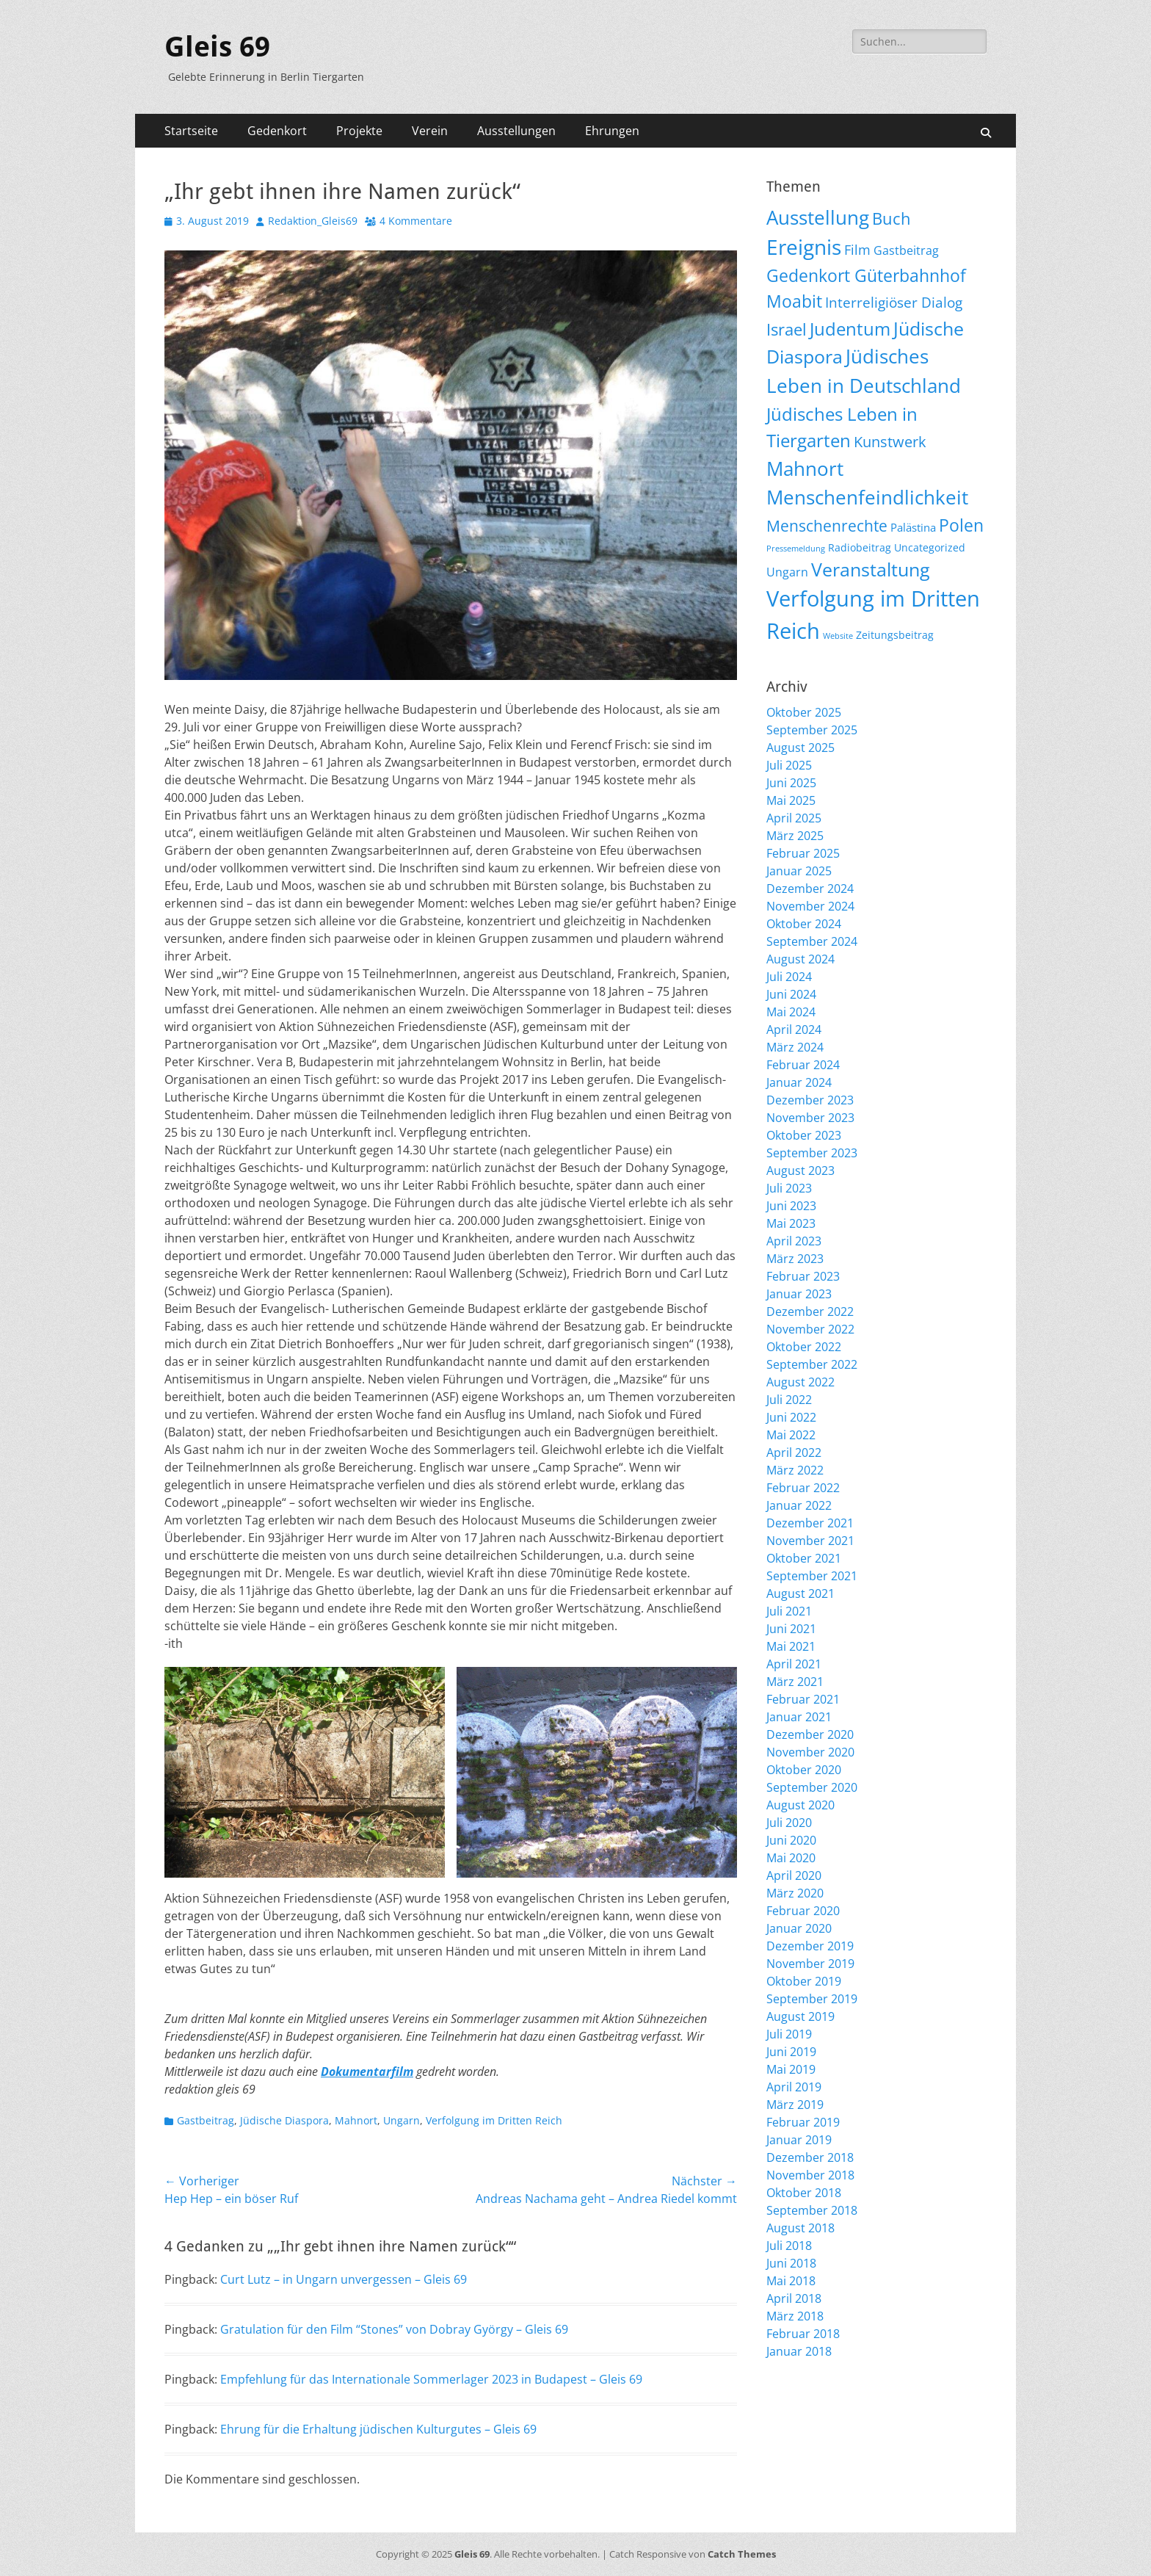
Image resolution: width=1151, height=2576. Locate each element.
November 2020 (810, 1752)
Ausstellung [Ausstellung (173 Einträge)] (817, 217)
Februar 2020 (803, 1911)
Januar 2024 (799, 1082)
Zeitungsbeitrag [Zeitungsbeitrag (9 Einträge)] (895, 635)
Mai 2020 (791, 1858)
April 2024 (793, 1029)
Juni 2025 (791, 783)
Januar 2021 (799, 1717)
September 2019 (811, 1999)
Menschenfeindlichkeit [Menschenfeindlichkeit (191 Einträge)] (867, 497)
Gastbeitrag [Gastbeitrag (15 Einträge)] (906, 250)
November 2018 (810, 2175)
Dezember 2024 (810, 888)
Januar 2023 (799, 1294)
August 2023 (800, 1170)
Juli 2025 (789, 765)
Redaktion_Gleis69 (312, 221)
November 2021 (810, 1541)
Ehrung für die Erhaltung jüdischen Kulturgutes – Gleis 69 (378, 2429)
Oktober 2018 (803, 2193)
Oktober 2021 (803, 1558)
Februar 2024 (803, 1065)
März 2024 (795, 1047)
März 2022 (795, 1470)
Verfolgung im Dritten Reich (494, 2120)
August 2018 (800, 2228)
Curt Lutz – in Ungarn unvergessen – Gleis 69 (343, 2279)
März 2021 (795, 1682)
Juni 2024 (791, 994)
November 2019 (810, 1963)
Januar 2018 (799, 2351)
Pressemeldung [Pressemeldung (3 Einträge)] (795, 548)
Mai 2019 (791, 2069)
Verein (430, 131)
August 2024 (800, 959)
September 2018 (811, 2210)
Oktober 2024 (803, 924)
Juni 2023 (791, 1206)
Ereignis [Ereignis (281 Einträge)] (803, 247)
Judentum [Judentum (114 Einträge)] (850, 328)
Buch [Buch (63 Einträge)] (891, 218)
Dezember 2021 (810, 1523)
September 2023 (811, 1153)
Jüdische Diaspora (284, 2120)
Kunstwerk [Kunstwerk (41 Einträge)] (890, 442)
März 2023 (795, 1259)
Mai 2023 (791, 1223)
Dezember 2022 (810, 1311)
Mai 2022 (791, 1435)
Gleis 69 (217, 47)
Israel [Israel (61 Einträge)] (786, 329)
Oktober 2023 (803, 1135)
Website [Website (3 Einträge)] (838, 636)
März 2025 (795, 836)
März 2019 (795, 2104)
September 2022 (811, 1364)
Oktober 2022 (803, 1347)
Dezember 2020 (810, 1734)
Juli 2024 (789, 977)
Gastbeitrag (205, 2120)
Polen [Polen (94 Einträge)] (961, 525)
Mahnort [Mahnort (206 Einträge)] (804, 468)
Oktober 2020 (803, 1770)
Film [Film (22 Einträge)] (857, 249)
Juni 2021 (791, 1629)
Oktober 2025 (803, 712)
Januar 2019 (799, 2140)
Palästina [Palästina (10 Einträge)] (913, 527)
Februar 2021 (803, 1699)
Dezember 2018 (810, 2157)
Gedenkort (277, 131)
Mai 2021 (791, 1646)
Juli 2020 (789, 1823)
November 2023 (810, 1118)
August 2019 (800, 2016)
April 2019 (793, 2087)
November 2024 (810, 906)
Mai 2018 (791, 2281)
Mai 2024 (791, 1012)
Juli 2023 (789, 1188)
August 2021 (800, 1593)
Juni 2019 (791, 2052)
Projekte (359, 131)
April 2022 (793, 1452)
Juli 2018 (789, 2245)
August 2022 (800, 1382)
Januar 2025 (799, 871)
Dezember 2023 (810, 1100)
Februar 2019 (803, 2122)
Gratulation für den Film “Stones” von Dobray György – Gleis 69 (394, 2329)
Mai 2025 (791, 800)
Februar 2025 (803, 853)
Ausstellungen (516, 131)
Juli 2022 (789, 1400)
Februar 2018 (803, 2334)
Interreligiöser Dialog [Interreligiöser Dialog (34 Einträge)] (893, 302)
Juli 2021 (789, 1611)
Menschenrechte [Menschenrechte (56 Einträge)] (826, 525)
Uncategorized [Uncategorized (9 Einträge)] (929, 547)
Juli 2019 (789, 2034)
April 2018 (793, 2298)
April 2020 (793, 1875)
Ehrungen (612, 131)
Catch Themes (742, 2554)
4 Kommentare (416, 221)
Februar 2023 (803, 1276)
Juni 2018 (791, 2263)
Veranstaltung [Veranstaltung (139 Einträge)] (870, 569)
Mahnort (356, 2120)
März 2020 (795, 1893)
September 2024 (811, 941)
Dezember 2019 (810, 1946)
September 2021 (811, 1576)
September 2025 (811, 730)
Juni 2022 (791, 1417)
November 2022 (810, 1329)
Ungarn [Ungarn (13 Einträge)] (787, 572)
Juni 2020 (791, 1840)
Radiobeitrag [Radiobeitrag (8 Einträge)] (859, 547)
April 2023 (793, 1241)
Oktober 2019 (803, 1981)
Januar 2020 (799, 1928)
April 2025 (793, 818)
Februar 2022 (803, 1488)
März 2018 (795, 2316)
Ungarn (401, 2120)
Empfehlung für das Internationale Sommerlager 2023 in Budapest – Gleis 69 (431, 2379)
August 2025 (800, 747)
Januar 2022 (799, 1505)
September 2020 (811, 1787)
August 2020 (800, 1805)
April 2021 (793, 1664)
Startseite (191, 131)
